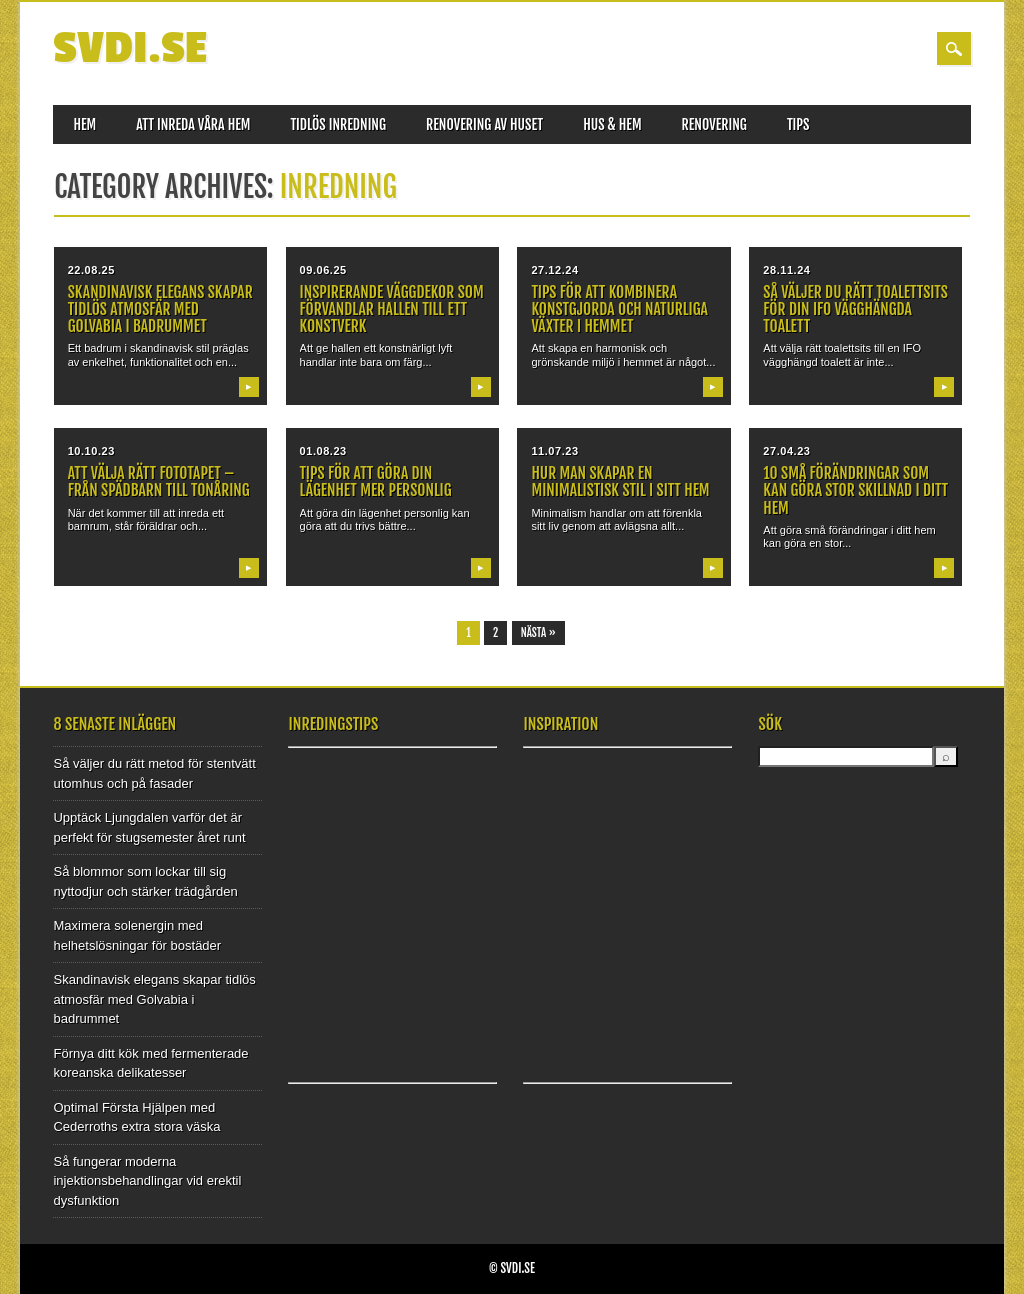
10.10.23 (91, 451)
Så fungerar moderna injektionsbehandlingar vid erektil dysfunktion (147, 1181)
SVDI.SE (129, 48)
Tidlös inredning (338, 124)
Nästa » (538, 633)
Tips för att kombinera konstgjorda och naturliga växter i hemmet (619, 309)
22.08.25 (91, 270)
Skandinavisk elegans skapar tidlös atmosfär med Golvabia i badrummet (160, 309)
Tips (798, 124)
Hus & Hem (612, 124)
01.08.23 (323, 451)
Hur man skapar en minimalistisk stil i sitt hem (620, 481)
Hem (84, 124)
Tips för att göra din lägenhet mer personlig (376, 481)
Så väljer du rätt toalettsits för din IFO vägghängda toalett (855, 309)
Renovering (714, 124)
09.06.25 (323, 270)
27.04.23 (786, 451)
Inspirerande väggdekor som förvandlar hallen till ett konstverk (392, 309)
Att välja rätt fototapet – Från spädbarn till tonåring (159, 481)
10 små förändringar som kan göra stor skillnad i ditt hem (855, 490)
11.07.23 (554, 451)
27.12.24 (554, 270)
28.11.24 (786, 270)
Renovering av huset (484, 124)
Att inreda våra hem (193, 124)
